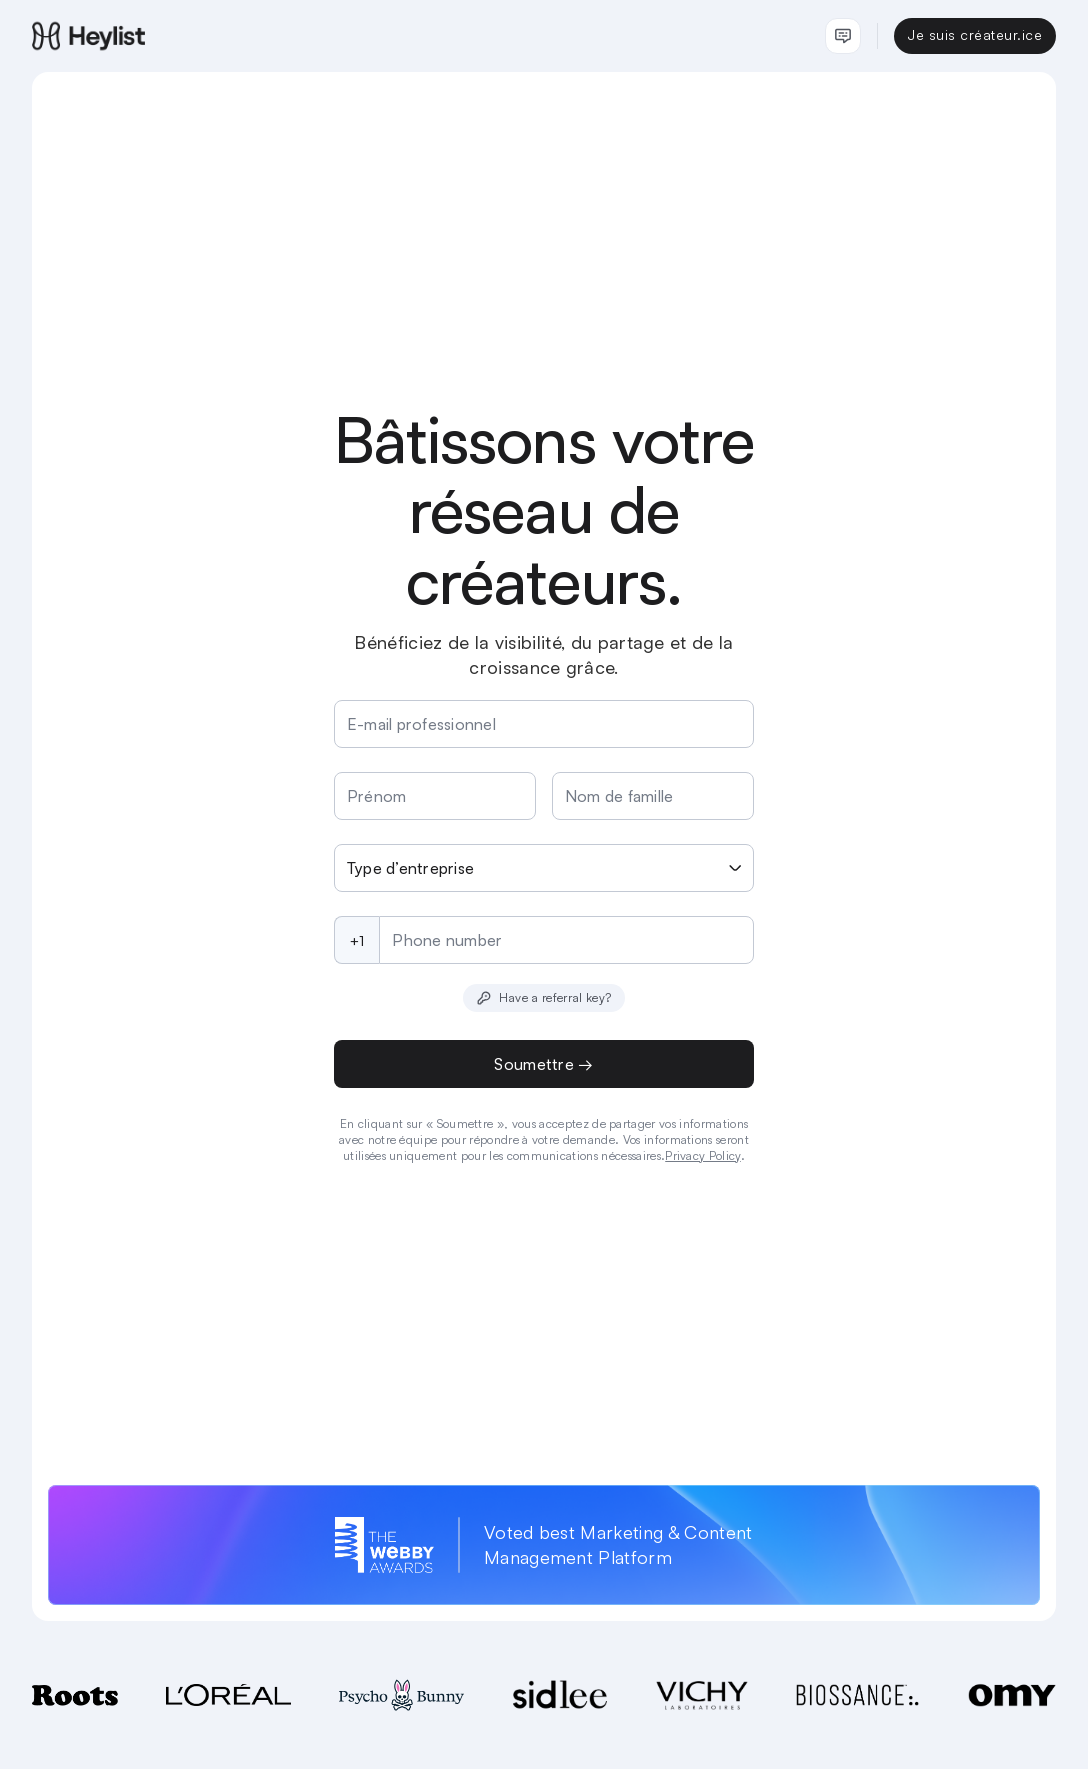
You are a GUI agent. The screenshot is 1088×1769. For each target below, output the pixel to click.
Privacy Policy (702, 1155)
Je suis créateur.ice (975, 34)
